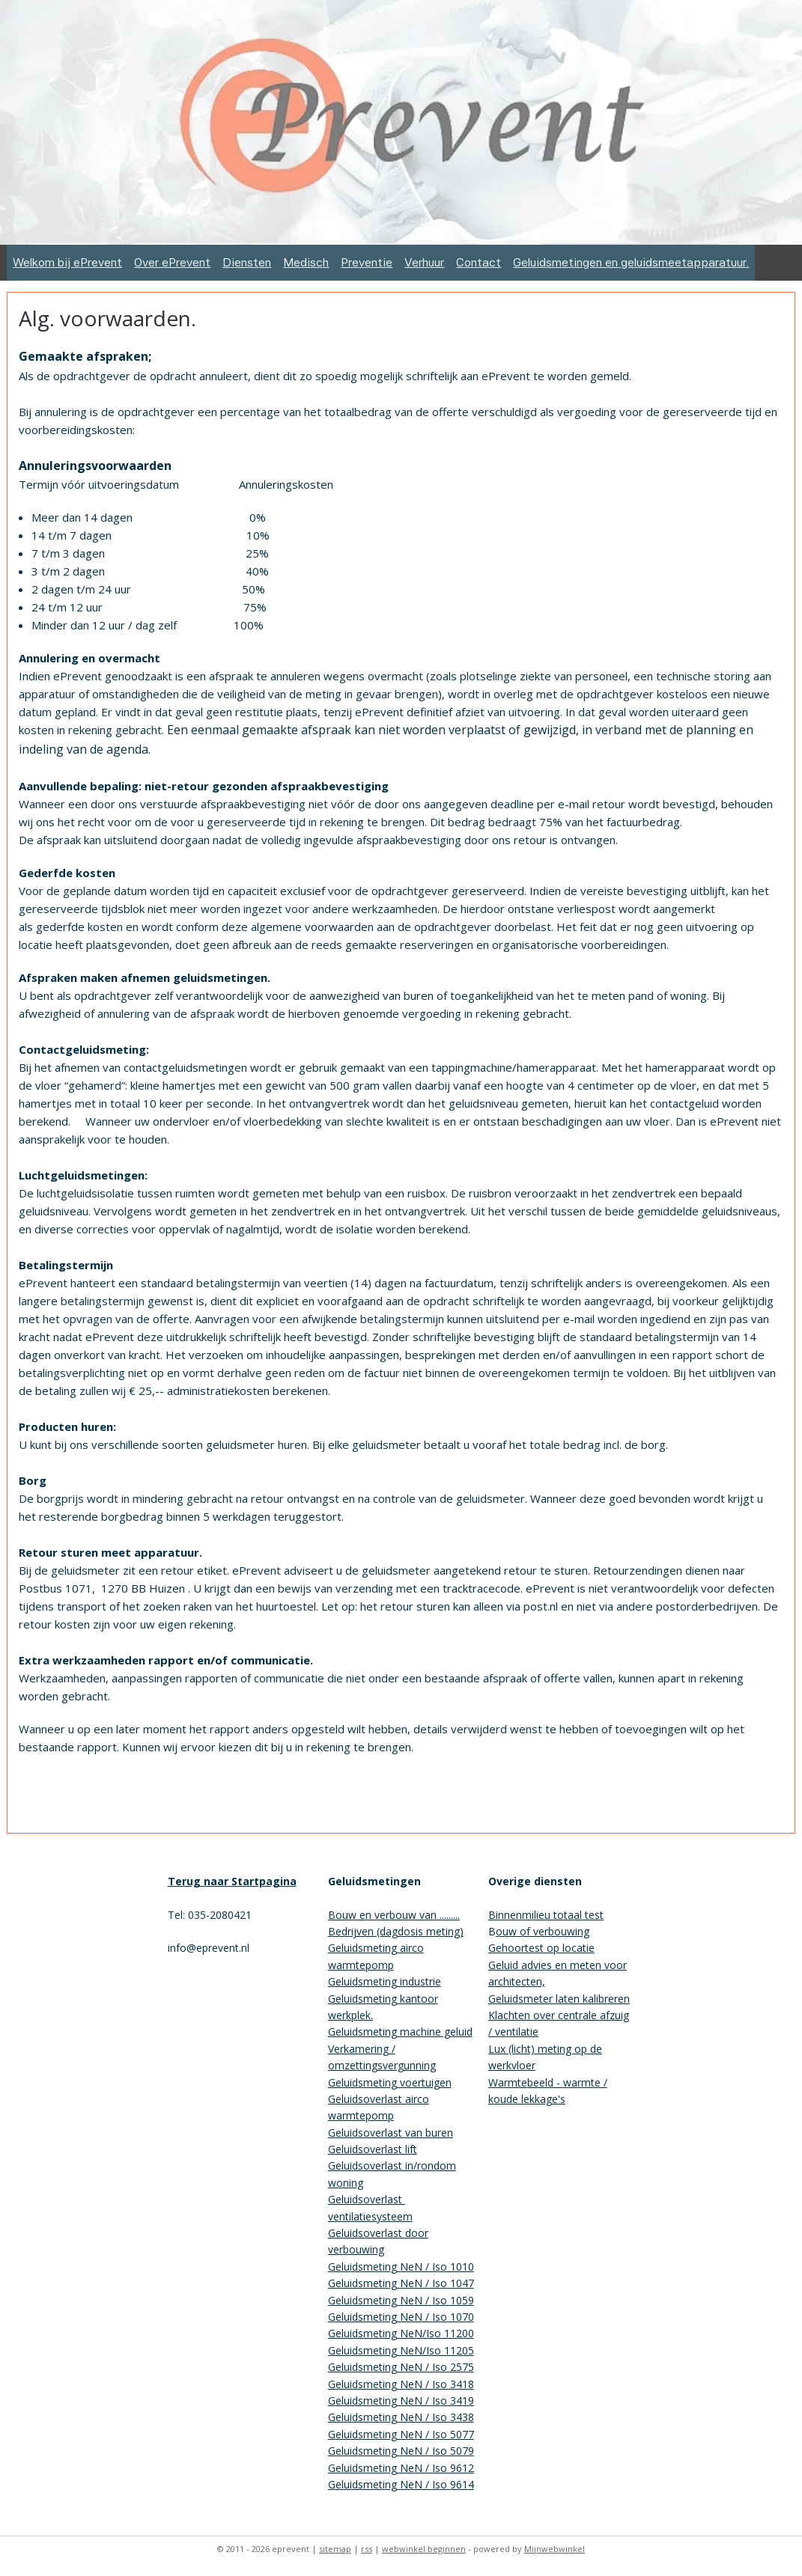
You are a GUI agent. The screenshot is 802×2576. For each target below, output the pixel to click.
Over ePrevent (172, 262)
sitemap (335, 2548)
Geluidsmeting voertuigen (390, 2082)
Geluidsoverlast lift (372, 2149)
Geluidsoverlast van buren (390, 2132)
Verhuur (424, 262)
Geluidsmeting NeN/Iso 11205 (401, 2350)
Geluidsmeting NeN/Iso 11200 (401, 2333)
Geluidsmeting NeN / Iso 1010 (401, 2266)
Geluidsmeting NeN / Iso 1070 (401, 2317)
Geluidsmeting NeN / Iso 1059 (401, 2300)
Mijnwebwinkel (554, 2548)
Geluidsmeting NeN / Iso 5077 (401, 2434)
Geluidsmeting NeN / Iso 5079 (401, 2451)
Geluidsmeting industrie (384, 1981)
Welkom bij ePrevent (67, 262)
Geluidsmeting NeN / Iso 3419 (401, 2400)
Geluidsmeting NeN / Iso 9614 (401, 2484)
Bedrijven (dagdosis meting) (396, 1931)
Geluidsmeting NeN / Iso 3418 (401, 2384)
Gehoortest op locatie (541, 1948)
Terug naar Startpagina (232, 1881)
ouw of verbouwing (542, 1931)
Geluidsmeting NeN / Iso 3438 (401, 2417)
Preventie (366, 262)
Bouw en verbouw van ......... (394, 1915)
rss (366, 2548)
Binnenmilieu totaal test (546, 1915)
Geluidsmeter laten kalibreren (559, 1998)
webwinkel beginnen (424, 2548)
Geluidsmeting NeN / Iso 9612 (401, 2468)
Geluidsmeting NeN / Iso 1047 (401, 2283)
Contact (478, 262)
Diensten (246, 262)
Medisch (306, 262)
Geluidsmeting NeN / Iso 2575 (401, 2367)
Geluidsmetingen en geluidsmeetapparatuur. (631, 262)
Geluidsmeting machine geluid (400, 2031)
